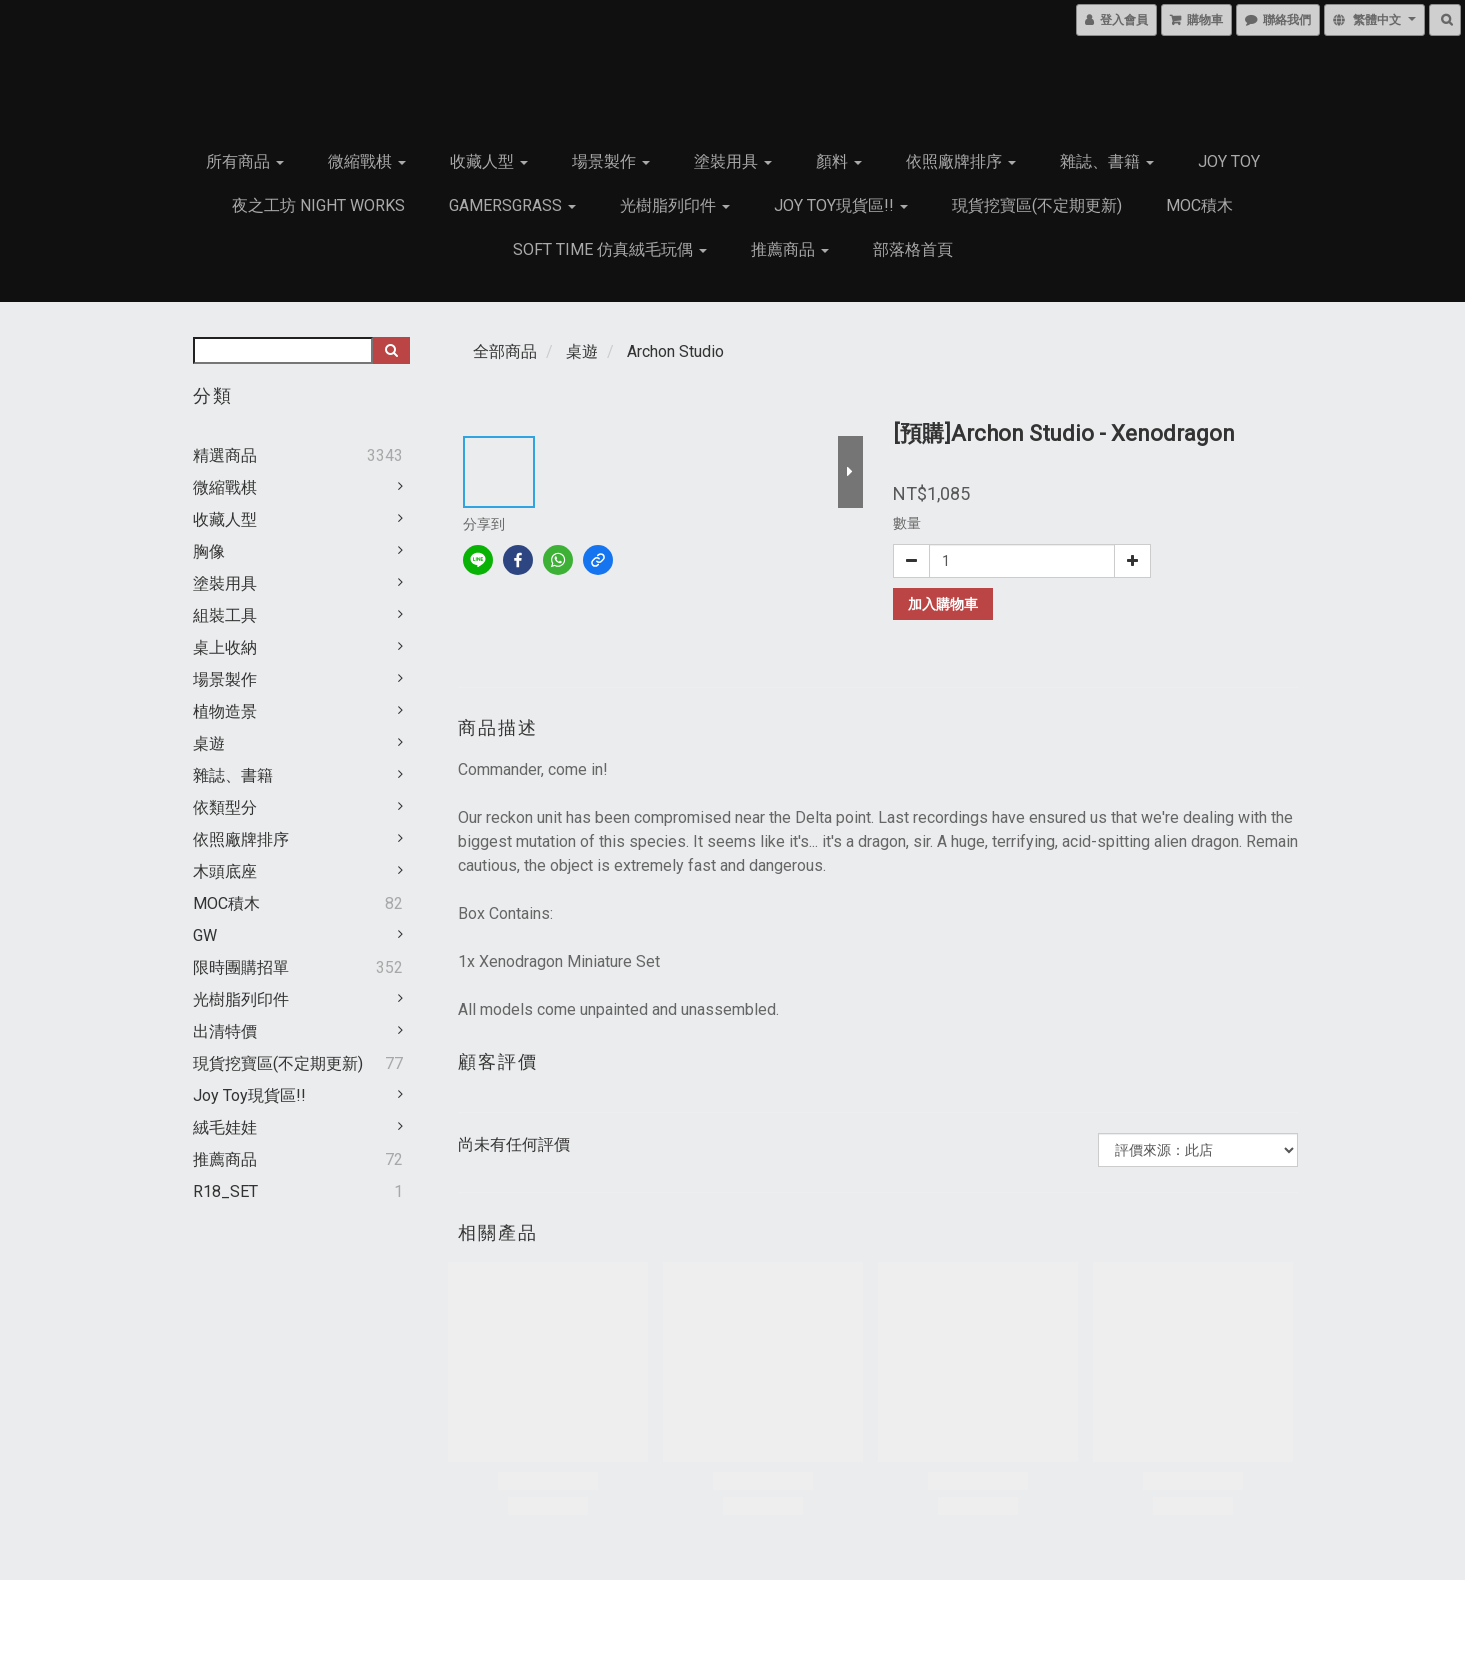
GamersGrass (512, 205)
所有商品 (245, 161)
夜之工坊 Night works (318, 205)
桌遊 (209, 743)
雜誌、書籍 (1107, 161)
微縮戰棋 (367, 161)
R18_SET (225, 1191)
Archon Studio (675, 351)
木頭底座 (225, 871)
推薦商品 (790, 249)
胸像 (209, 551)
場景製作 (611, 161)
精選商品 (225, 455)
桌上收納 (225, 647)
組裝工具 (225, 615)
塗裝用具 (733, 161)
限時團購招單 (241, 967)
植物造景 (225, 711)
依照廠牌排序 (961, 161)
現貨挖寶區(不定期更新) (1037, 205)
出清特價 (225, 1031)
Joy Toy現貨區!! (841, 205)
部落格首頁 (913, 249)
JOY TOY (1229, 161)
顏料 (839, 161)
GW (205, 935)
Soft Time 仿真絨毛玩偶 (610, 249)
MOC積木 (1199, 205)
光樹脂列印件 (675, 205)
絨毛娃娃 (225, 1127)
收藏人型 (489, 161)
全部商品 (505, 351)
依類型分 (225, 807)
